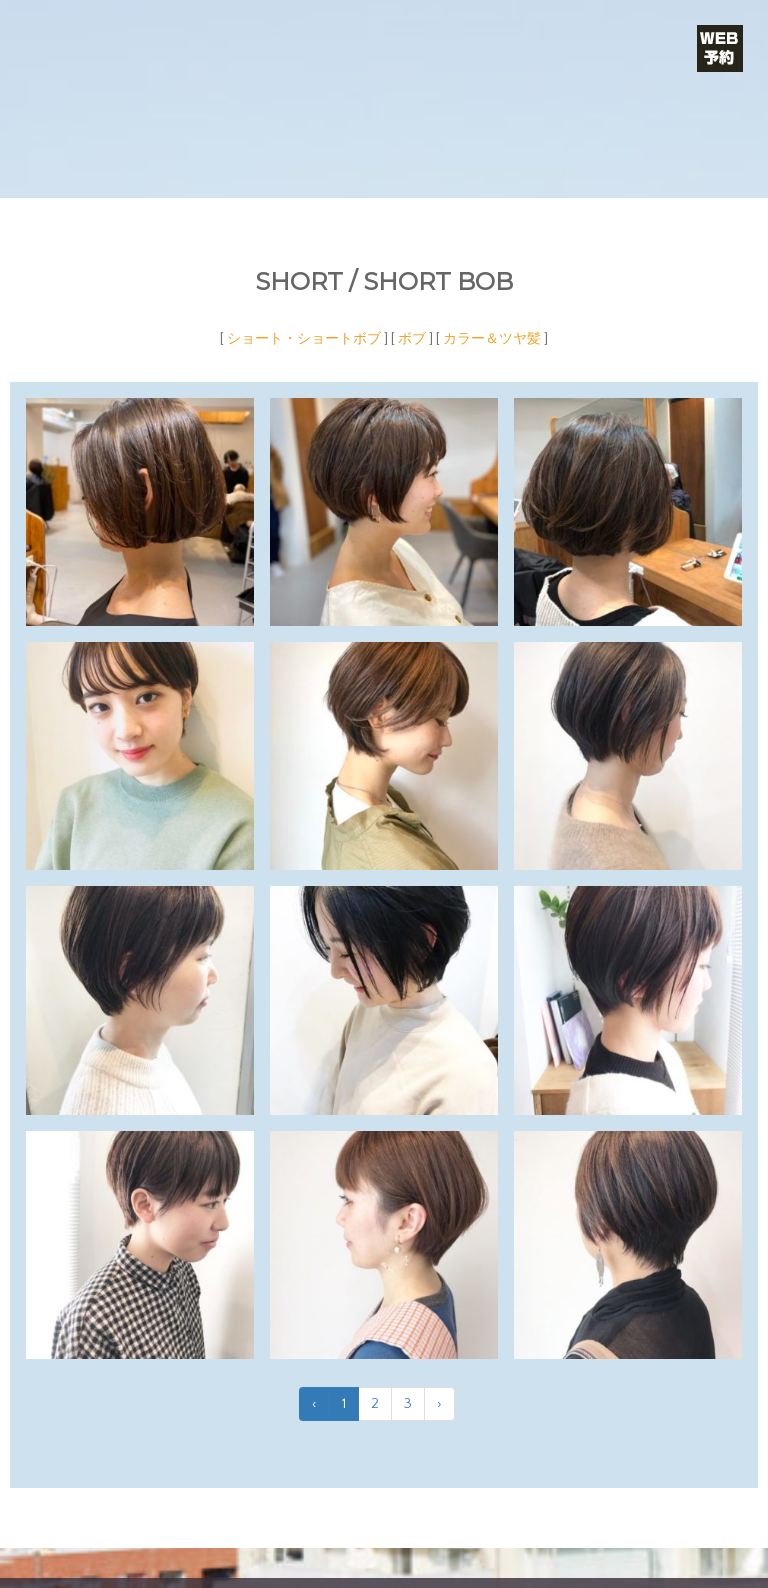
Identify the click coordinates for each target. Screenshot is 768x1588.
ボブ (412, 339)
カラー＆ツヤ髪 (492, 339)
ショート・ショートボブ (304, 339)
